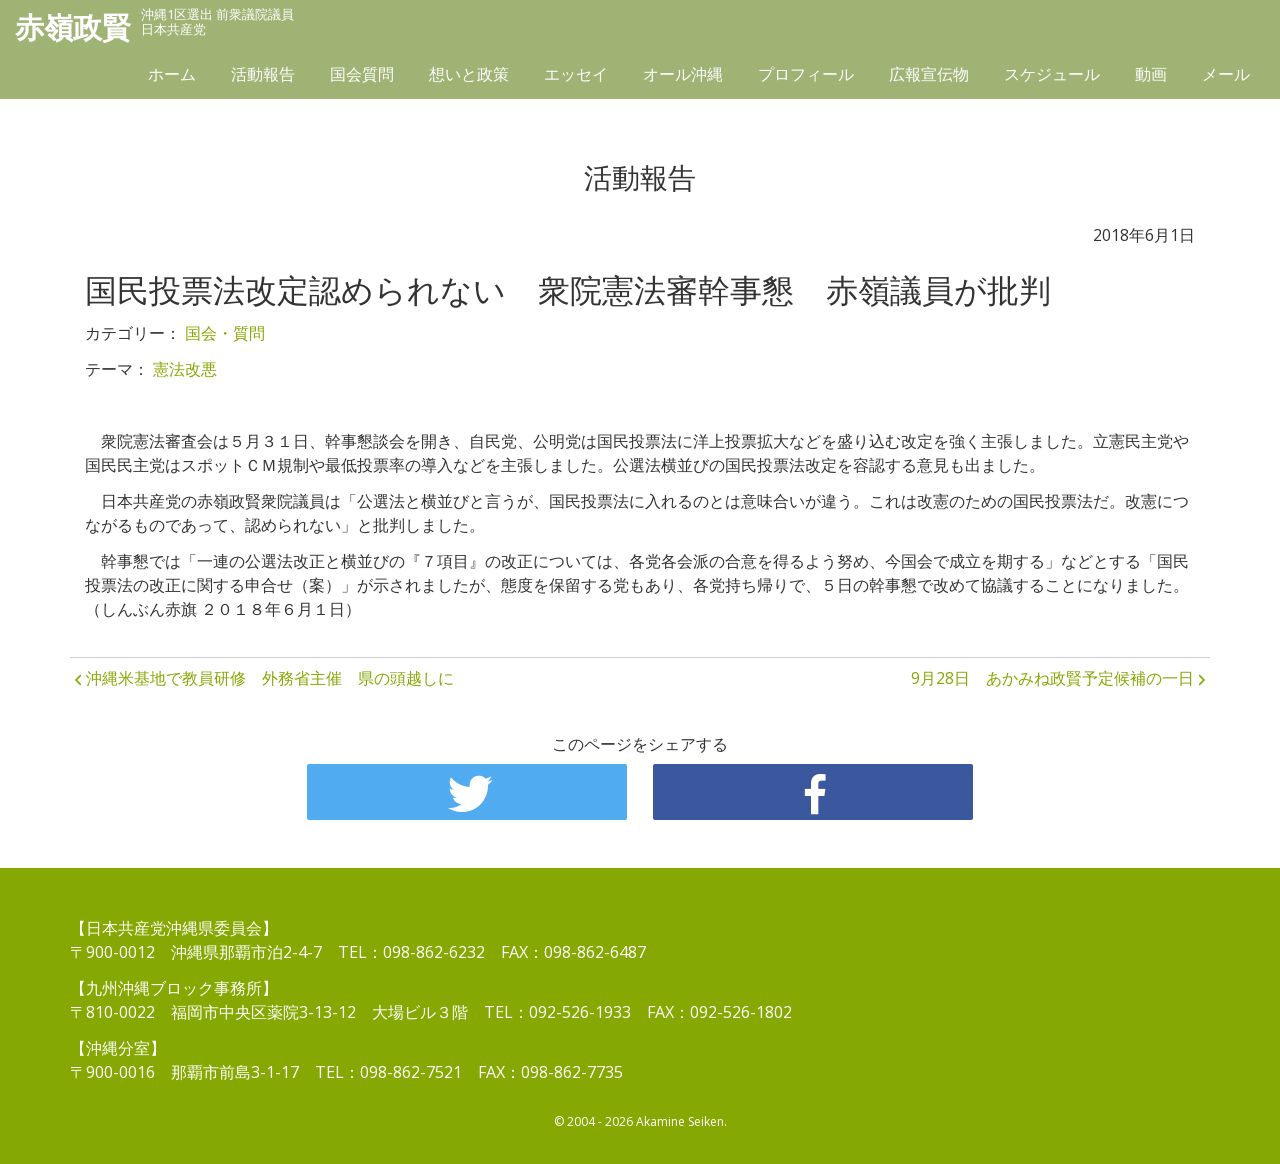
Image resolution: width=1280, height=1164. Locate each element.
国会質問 (362, 77)
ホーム (172, 77)
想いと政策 (469, 77)
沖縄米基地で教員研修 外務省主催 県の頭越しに (270, 678)
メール (1226, 77)
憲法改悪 (185, 369)
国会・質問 (225, 333)
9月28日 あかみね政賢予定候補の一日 (1052, 678)
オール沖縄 (683, 77)
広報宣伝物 (929, 77)
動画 (1151, 77)
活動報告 (263, 77)
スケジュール (1052, 77)
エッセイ (576, 77)
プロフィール (806, 77)
